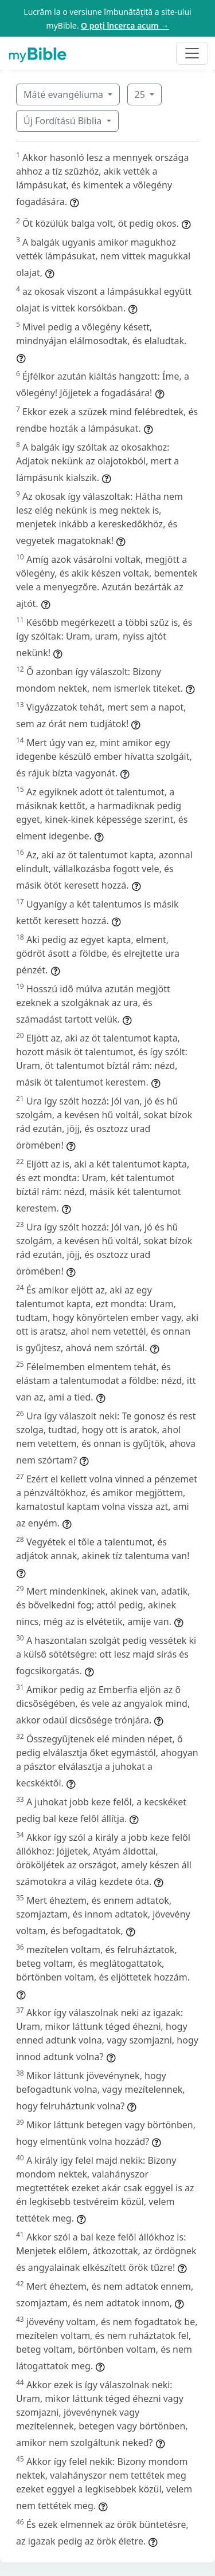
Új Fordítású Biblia (64, 121)
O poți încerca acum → (125, 25)
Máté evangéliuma (64, 94)
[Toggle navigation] (192, 53)
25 (141, 94)
